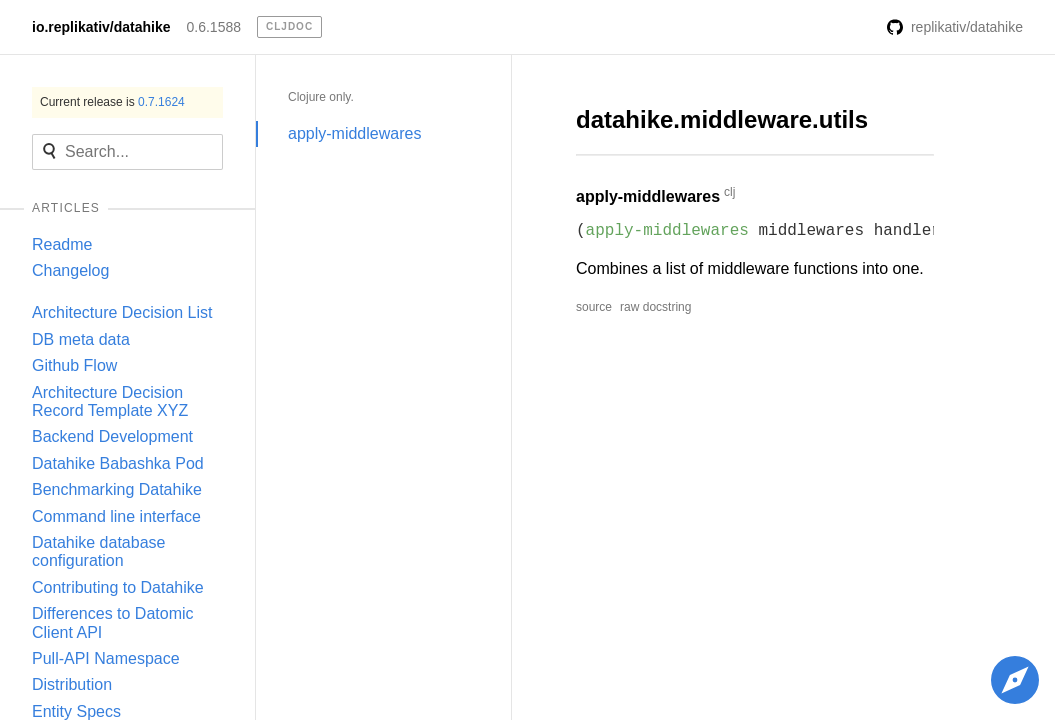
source (594, 307)
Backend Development (112, 436)
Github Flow (74, 365)
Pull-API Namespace (106, 658)
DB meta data (81, 339)
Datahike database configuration (98, 551)
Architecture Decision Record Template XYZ (110, 401)
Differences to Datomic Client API (113, 622)
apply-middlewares (354, 133)
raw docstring (655, 307)
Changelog (70, 270)
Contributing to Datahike (118, 587)
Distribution (72, 684)
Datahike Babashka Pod (118, 463)
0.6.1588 (214, 27)
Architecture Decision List (122, 312)
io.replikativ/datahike (101, 27)
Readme (62, 244)
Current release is (112, 102)
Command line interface (116, 516)
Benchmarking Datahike (117, 489)
